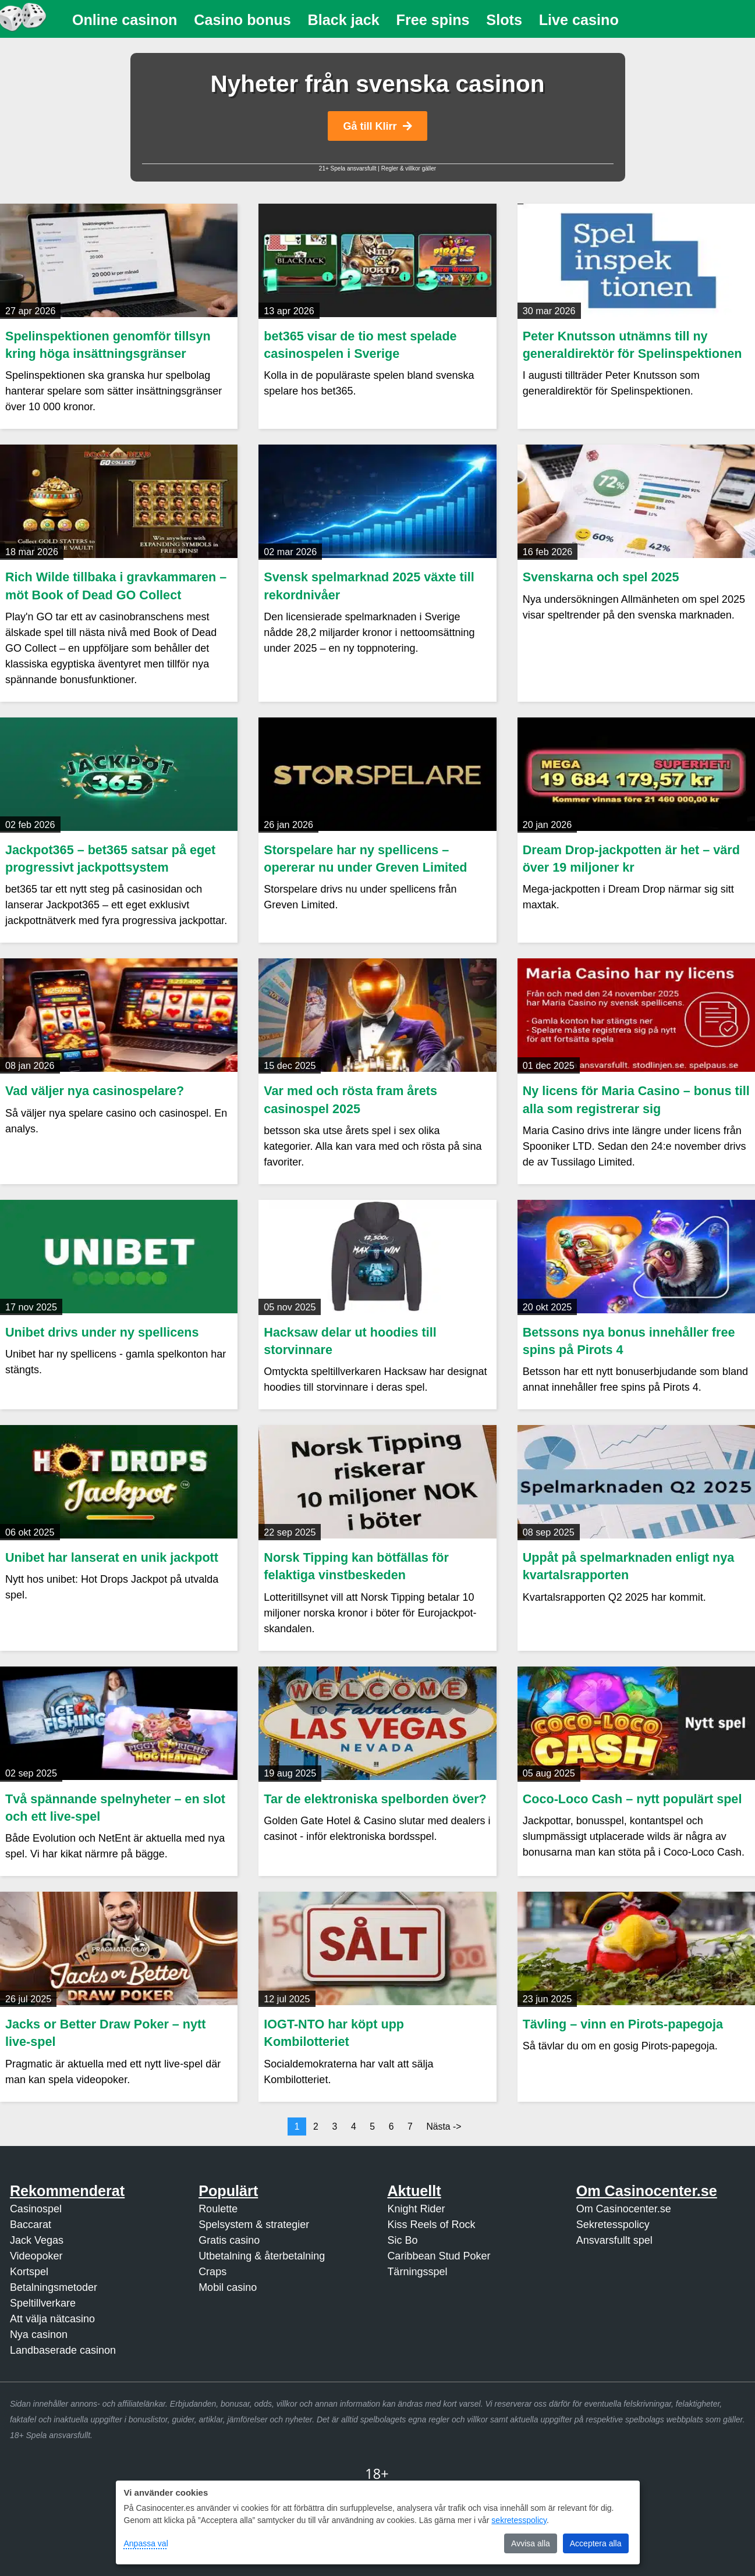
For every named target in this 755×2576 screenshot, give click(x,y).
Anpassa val (146, 2543)
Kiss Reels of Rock (431, 2224)
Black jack (344, 20)
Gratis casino (229, 2240)
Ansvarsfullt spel (614, 2240)
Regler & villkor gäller (408, 168)
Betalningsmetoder (53, 2287)
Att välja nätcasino (52, 2319)
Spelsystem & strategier (254, 2224)
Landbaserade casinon (63, 2350)
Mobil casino (228, 2287)
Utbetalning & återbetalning (262, 2256)
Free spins (433, 20)
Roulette (218, 2209)
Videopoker (36, 2256)
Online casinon (125, 20)
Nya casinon (39, 2334)
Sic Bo (402, 2240)
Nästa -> (443, 2126)
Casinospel (36, 2209)
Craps (212, 2271)
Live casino (579, 20)
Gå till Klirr (377, 126)
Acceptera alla (596, 2543)
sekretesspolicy (519, 2520)
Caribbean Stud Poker (438, 2256)
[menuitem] (125, 20)
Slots (504, 20)
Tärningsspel (417, 2271)
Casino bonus (242, 20)
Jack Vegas (36, 2240)
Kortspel (29, 2271)
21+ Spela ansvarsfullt (348, 168)
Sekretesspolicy (613, 2224)
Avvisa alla (530, 2543)
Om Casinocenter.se (623, 2209)
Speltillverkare (43, 2303)
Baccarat (30, 2224)
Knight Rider (416, 2209)
